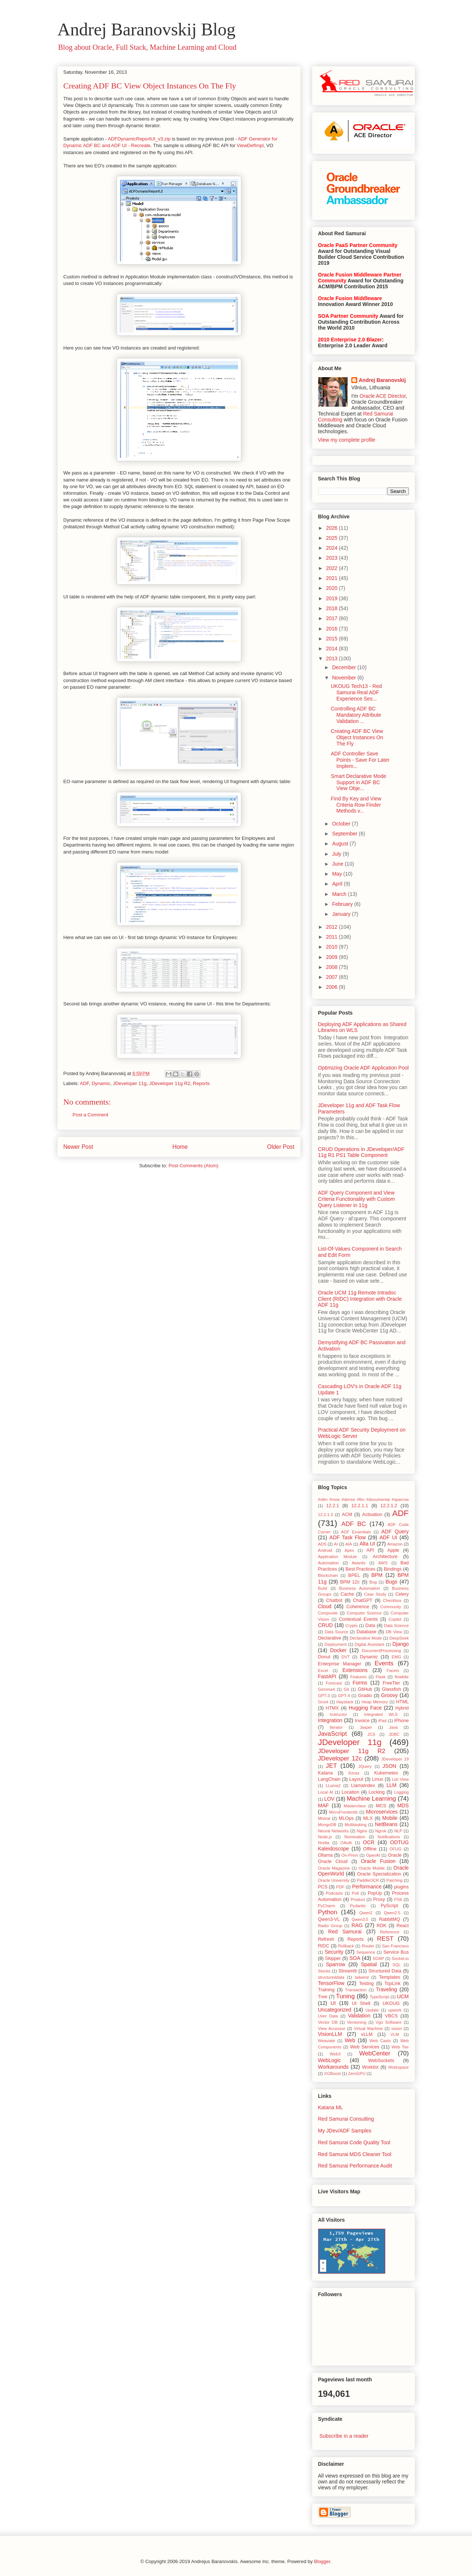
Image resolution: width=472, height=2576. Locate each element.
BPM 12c (350, 1582)
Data (370, 1625)
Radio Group (330, 1925)
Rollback (346, 1946)
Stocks (324, 1971)
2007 (332, 977)
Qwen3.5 (360, 1919)
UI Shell (361, 2003)
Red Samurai (345, 1931)
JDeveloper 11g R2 (169, 1083)
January (342, 914)
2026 (332, 528)
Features (358, 1677)
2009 (332, 957)
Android (325, 1550)
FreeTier (391, 1683)
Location (350, 1792)
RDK (382, 1925)
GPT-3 (324, 1695)
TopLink (392, 1983)
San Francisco (395, 1946)
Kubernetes (386, 1773)
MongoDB (327, 1824)
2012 (332, 927)
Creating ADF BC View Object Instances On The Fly (149, 85)
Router (368, 1946)
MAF (323, 1805)
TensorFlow (331, 1983)
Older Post (280, 1147)
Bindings (393, 1569)
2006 (332, 987)
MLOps (346, 1818)
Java (393, 1727)
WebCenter (374, 2053)
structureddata (331, 1977)
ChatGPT (362, 1600)
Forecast (334, 1683)
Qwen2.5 (392, 1913)
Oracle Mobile (372, 1868)
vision (397, 2028)
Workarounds (333, 2067)
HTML (402, 1701)
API (370, 1550)
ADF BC (353, 1523)
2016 (332, 629)
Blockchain (328, 1575)
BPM (376, 1575)
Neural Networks (333, 1831)
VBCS (391, 2016)
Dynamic (101, 1083)
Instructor (338, 1714)
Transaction (355, 1990)
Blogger (322, 2561)
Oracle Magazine (334, 1868)
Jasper (366, 1727)
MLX (368, 1818)
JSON (389, 1766)
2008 (332, 967)
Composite (328, 1613)
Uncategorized (334, 2010)
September (345, 834)
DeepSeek (399, 1638)
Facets (393, 1670)
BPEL (354, 1575)
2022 (332, 568)
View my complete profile (346, 440)
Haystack (345, 1702)
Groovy (389, 1695)
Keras (353, 1773)
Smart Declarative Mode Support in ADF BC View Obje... (358, 782)
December (344, 667)
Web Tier (400, 2047)
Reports (201, 1083)
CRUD (325, 1625)
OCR (369, 1842)
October (342, 824)
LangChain (329, 1779)
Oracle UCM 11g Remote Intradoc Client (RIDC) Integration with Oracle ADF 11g (360, 1299)
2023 (332, 558)
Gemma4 (326, 1689)
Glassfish (391, 1689)
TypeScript (379, 1997)
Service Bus (396, 1952)
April (338, 884)
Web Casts (380, 2040)
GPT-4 (344, 1695)
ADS (322, 1544)
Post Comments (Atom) (193, 1165)
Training (326, 1989)
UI (333, 2003)
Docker (338, 1650)
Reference (389, 1932)
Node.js (325, 1837)
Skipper (333, 1958)
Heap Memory (375, 1702)
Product (358, 1899)
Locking (377, 1792)
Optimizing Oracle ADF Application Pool (363, 1068)
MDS (403, 1805)
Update (372, 2010)
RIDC (324, 1945)
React (403, 1925)
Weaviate (326, 2040)
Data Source (336, 1632)
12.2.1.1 (359, 1505)
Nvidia (324, 1842)
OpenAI (373, 1855)
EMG (396, 1657)
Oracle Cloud (333, 1861)
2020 (332, 588)
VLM (394, 2034)
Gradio (365, 1695)
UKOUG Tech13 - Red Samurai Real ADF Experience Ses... (356, 692)
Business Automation (359, 1588)
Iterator (336, 1727)
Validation (359, 2016)
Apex (349, 1550)
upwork (395, 2010)
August (340, 844)
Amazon (395, 1544)
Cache (347, 1594)
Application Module (337, 1556)
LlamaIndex (363, 1785)
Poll (355, 1893)
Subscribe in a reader (343, 2436)
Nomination (354, 1837)
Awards (358, 1563)
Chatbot (334, 1600)
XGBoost (332, 2073)
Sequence (365, 1952)
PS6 (398, 1899)
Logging (401, 1792)
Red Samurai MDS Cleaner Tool (355, 2154)
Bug (373, 1582)
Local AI (325, 1792)
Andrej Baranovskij (382, 380)
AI (336, 1544)
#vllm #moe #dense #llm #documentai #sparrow (363, 1499)
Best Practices (360, 1569)
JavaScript (332, 1733)
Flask (381, 1677)
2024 (332, 548)
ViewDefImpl (250, 145)
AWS (382, 1563)
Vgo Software (389, 2022)
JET (331, 1765)
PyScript (389, 1905)
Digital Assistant (369, 1644)
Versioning (356, 2022)
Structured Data (384, 1971)
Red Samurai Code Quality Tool (354, 2142)
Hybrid (402, 1708)
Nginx (362, 1831)
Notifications (389, 1837)
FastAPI (327, 1676)
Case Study (375, 1594)
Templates (389, 1977)
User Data (328, 2016)
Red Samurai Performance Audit (355, 2166)
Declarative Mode (365, 1638)
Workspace (398, 2067)
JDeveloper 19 (395, 1759)
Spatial (369, 1964)
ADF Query (395, 1531)
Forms (359, 1683)
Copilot (395, 1619)
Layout (356, 1779)
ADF (84, 1083)
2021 (332, 578)
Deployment (335, 1644)
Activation (372, 1514)
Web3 (335, 2054)
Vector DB (328, 2022)
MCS (381, 1805)
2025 (332, 538)
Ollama (325, 1855)
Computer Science (364, 1613)
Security (334, 1952)
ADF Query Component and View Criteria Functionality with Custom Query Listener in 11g (356, 1199)
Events (384, 1663)
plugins (401, 1887)
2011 (332, 937)
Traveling (386, 1989)
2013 (332, 658)
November (344, 678)
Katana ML (330, 2107)
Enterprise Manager (339, 1663)
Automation (328, 1563)
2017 (332, 618)
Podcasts (334, 1893)
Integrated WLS (381, 1714)
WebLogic (329, 2060)
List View (400, 1779)
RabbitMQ (389, 1919)
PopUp (375, 1893)
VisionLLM (330, 2034)
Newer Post (78, 1147)
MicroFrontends (343, 1812)
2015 (332, 639)
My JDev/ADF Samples (345, 2131)
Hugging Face (365, 1708)
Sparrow (335, 1964)
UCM (403, 1996)
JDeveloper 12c (340, 1758)
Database (366, 1631)
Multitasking (355, 1824)
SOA (355, 1958)
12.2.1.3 (325, 1514)
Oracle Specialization (379, 1874)
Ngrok (380, 1831)
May (337, 874)
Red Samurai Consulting (346, 2119)
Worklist (370, 2067)
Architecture (385, 1556)
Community (390, 1607)
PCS (323, 1887)
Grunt (323, 1702)
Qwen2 (365, 1913)
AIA (348, 1544)
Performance (367, 1887)
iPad (382, 1720)
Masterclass (355, 1806)
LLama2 (333, 1785)
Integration (330, 1720)
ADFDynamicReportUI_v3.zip (139, 139)
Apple (393, 1550)
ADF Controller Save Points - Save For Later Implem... (360, 760)
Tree (322, 1996)
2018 (332, 608)
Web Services (364, 2047)
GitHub (365, 1689)
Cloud (325, 1606)
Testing (366, 1983)
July (337, 854)
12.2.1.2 (388, 1505)
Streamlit (347, 1971)
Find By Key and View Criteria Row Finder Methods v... (356, 805)
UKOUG (391, 2003)
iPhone (401, 1720)
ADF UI (388, 1537)
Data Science (396, 1625)
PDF (340, 1887)
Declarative (329, 1638)
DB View (394, 1632)
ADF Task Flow (348, 1537)
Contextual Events (358, 1619)
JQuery (365, 1766)
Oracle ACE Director (382, 396)
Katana (325, 1773)
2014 (332, 648)
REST (385, 1938)
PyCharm (326, 1906)
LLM (391, 1785)
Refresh (326, 1939)
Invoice (362, 1720)
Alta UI (367, 1544)
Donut (324, 1656)
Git (346, 1689)
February (343, 904)
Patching (394, 1880)
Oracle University (333, 1880)
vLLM (367, 2034)
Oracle (395, 1855)
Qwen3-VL (329, 1919)
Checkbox (392, 1600)
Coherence (358, 1606)
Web (350, 2040)
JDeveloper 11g (130, 1083)
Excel (323, 1670)
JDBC (394, 1734)
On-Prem (349, 1855)
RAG (356, 1925)
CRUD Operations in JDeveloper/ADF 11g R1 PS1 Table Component (361, 1152)
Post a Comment (90, 1114)
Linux (377, 1779)
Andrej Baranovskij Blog (147, 29)
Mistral (324, 1818)
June (338, 864)
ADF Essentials (356, 1532)
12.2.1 (332, 1505)
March (340, 894)
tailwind (361, 1977)
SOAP (378, 1958)
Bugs (391, 1582)
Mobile (389, 1818)
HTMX (332, 1708)
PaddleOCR (368, 1880)
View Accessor (331, 2028)
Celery (402, 1594)
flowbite (402, 1677)
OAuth (346, 1842)
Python (327, 1912)
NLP (398, 1831)
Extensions (355, 1670)
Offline (369, 1849)
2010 (332, 947)
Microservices (382, 1812)
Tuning (345, 1996)
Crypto (351, 1625)
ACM (347, 1514)
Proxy (379, 1899)
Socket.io (400, 1958)
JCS (371, 1734)
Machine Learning (371, 1798)
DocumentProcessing (381, 1650)
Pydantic (358, 1906)
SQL (396, 1965)
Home (180, 1147)
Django (400, 1644)
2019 (332, 598)
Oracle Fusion (378, 1861)
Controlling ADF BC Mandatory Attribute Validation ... (356, 715)
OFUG (396, 1849)
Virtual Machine (368, 2028)
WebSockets (381, 2060)
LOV (329, 1799)
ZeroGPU (356, 2073)
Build (322, 1588)
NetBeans (386, 1824)
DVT (345, 1657)
